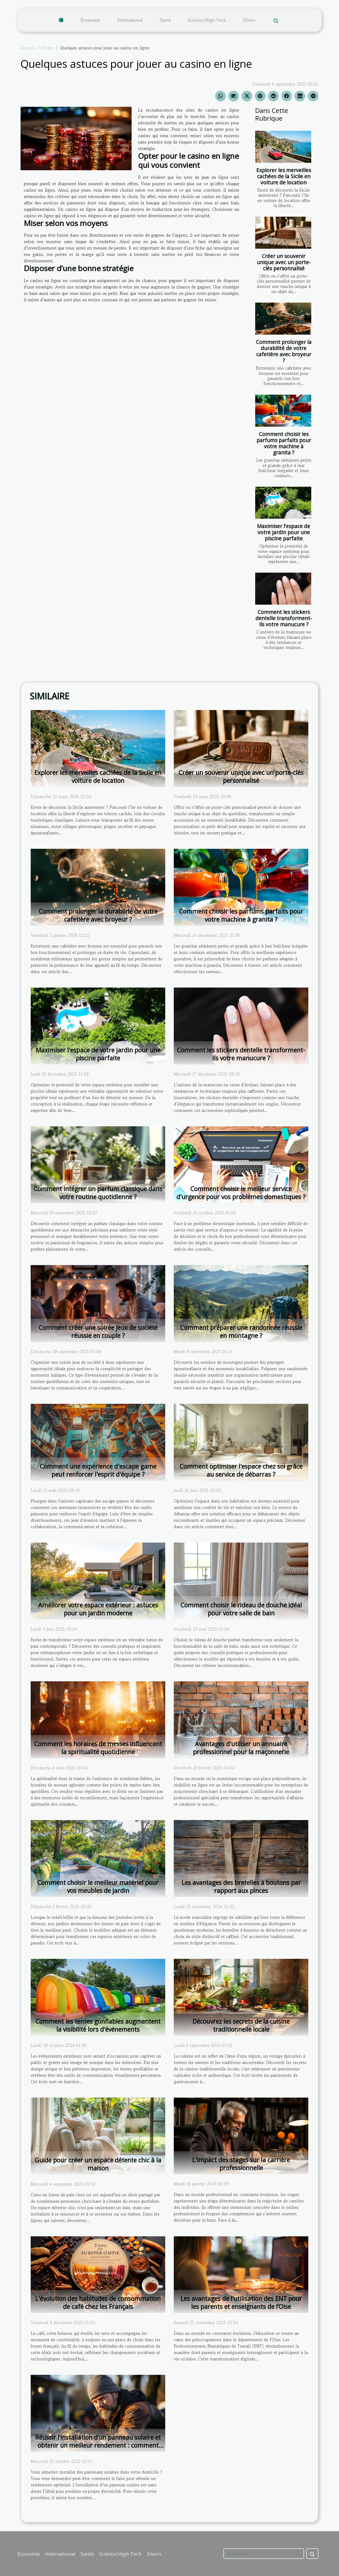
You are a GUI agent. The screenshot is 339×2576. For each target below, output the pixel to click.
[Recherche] (263, 2553)
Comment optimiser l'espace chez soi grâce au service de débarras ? (241, 1470)
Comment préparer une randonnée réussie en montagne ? (241, 1331)
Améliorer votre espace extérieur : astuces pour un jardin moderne (98, 1609)
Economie (90, 20)
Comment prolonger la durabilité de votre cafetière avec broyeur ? (284, 351)
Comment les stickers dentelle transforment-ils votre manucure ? (283, 618)
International (130, 20)
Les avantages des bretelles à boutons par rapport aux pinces (241, 1886)
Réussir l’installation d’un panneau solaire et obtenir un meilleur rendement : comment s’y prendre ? (98, 2445)
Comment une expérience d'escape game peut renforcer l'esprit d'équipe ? (98, 1470)
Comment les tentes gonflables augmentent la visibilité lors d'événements (98, 2025)
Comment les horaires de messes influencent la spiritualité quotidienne (98, 1747)
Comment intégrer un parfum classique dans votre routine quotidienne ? (98, 1192)
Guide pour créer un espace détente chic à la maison (98, 2164)
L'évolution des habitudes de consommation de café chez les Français (98, 2302)
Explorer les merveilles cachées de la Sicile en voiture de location (283, 176)
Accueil (28, 48)
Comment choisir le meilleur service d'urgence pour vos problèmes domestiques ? (241, 1192)
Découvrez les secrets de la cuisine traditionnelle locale (241, 2025)
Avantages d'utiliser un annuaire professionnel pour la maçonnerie (241, 1747)
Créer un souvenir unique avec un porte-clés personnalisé (284, 262)
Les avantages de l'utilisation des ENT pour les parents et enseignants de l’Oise (241, 2302)
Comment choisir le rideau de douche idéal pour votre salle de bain (241, 1609)
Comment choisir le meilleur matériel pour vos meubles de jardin (98, 1886)
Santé (165, 20)
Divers (249, 20)
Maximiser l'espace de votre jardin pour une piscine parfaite (283, 532)
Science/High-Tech (207, 20)
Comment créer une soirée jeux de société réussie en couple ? (98, 1331)
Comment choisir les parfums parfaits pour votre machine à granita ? (284, 443)
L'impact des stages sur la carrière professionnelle (241, 2163)
